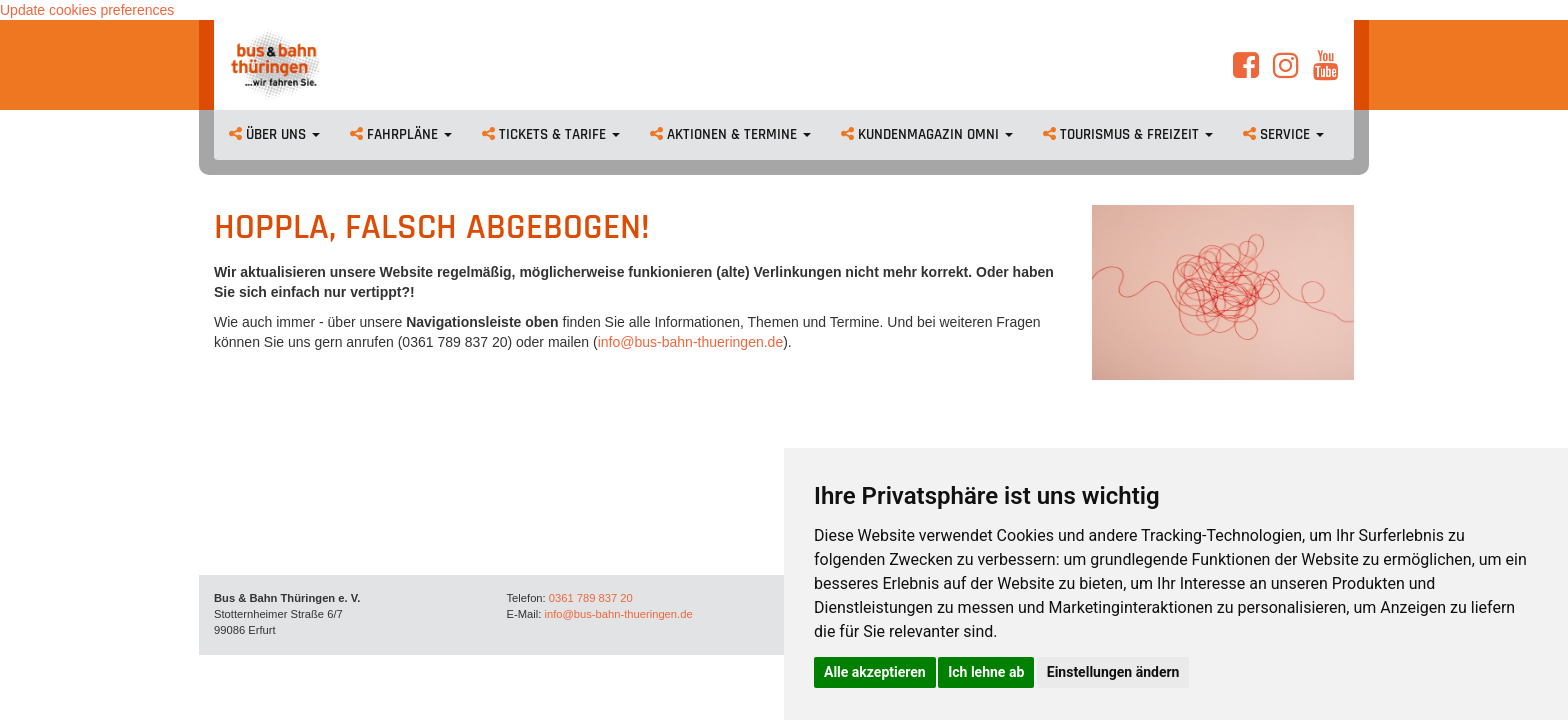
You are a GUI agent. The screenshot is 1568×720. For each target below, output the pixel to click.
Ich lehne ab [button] (986, 672)
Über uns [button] (274, 134)
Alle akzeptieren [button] (875, 672)
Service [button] (1283, 134)
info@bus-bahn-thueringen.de (690, 342)
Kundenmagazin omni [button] (927, 134)
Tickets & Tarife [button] (551, 134)
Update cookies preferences (87, 10)
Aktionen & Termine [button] (730, 134)
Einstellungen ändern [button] (1113, 672)
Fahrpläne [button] (401, 134)
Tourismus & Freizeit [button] (1128, 134)
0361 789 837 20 (591, 598)
